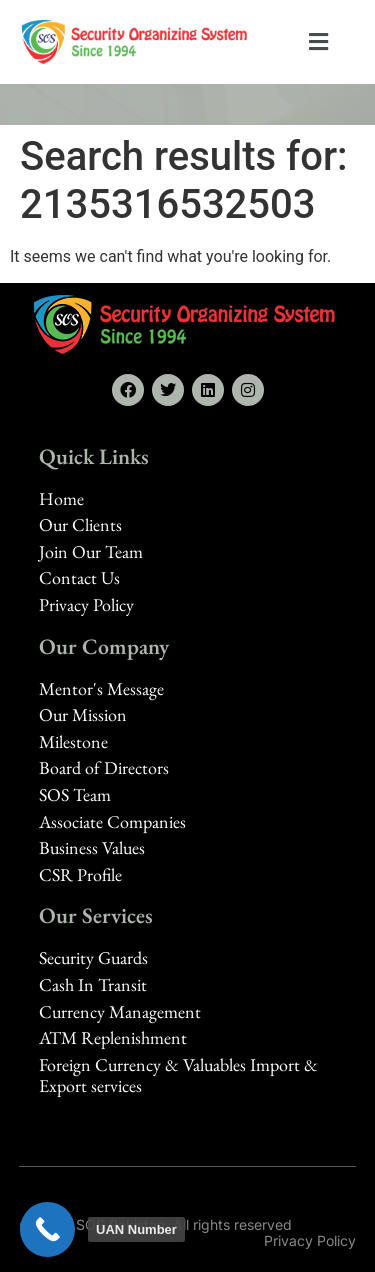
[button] (319, 42)
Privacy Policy (310, 1240)
